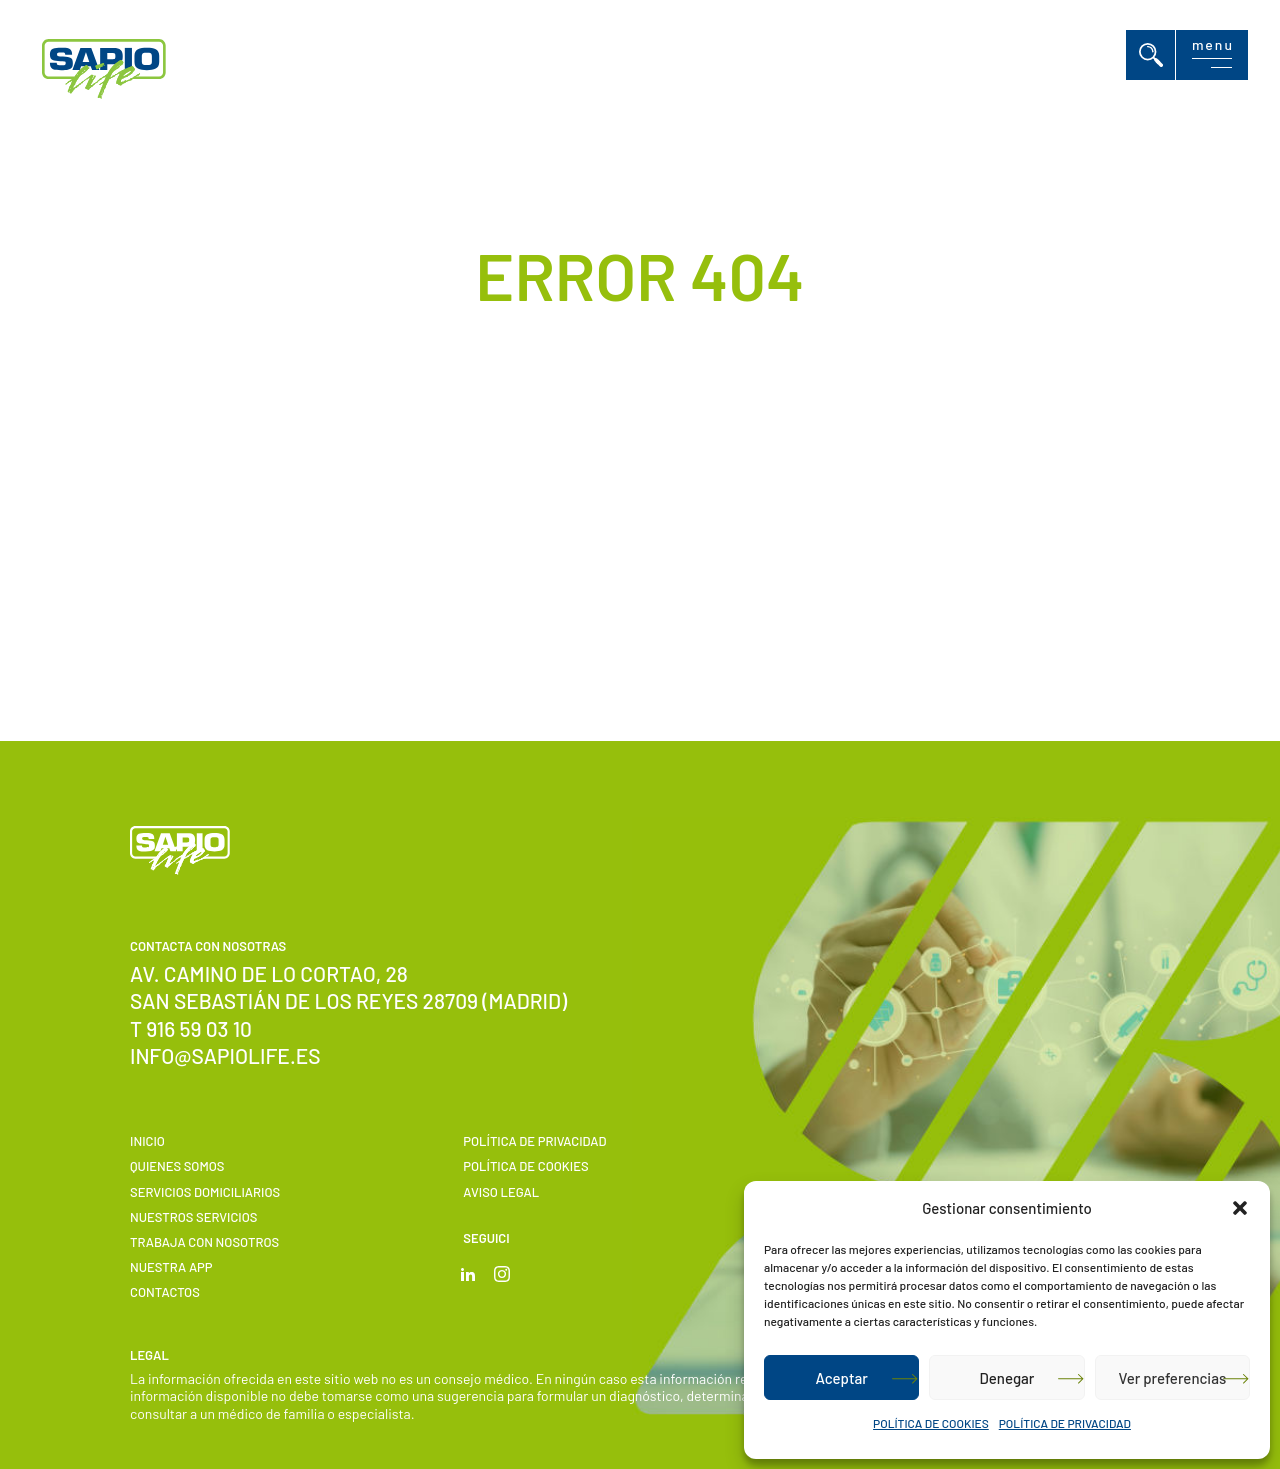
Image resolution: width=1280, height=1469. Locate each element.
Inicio (147, 1141)
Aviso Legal (501, 1192)
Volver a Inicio (615, 559)
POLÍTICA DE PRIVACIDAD (1065, 1423)
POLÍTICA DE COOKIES (931, 1423)
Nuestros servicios (193, 1217)
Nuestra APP (171, 1267)
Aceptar (841, 1378)
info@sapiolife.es (225, 1055)
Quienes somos (177, 1166)
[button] (1240, 1208)
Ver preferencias (1172, 1378)
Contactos (165, 1292)
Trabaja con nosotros (204, 1242)
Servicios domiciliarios (205, 1192)
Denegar (1007, 1378)
